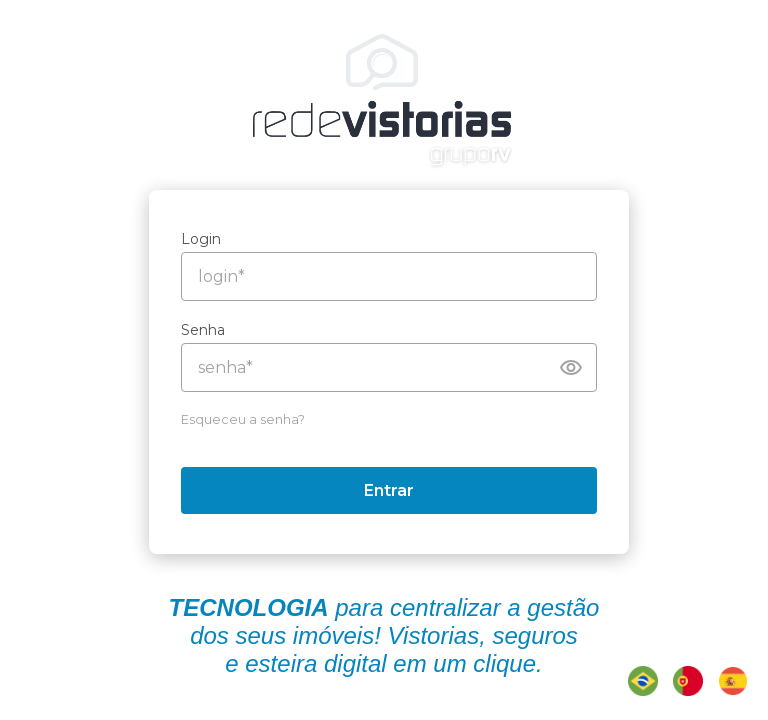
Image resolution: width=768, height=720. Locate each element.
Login (206, 239)
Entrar (394, 490)
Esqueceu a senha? (248, 419)
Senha (208, 330)
